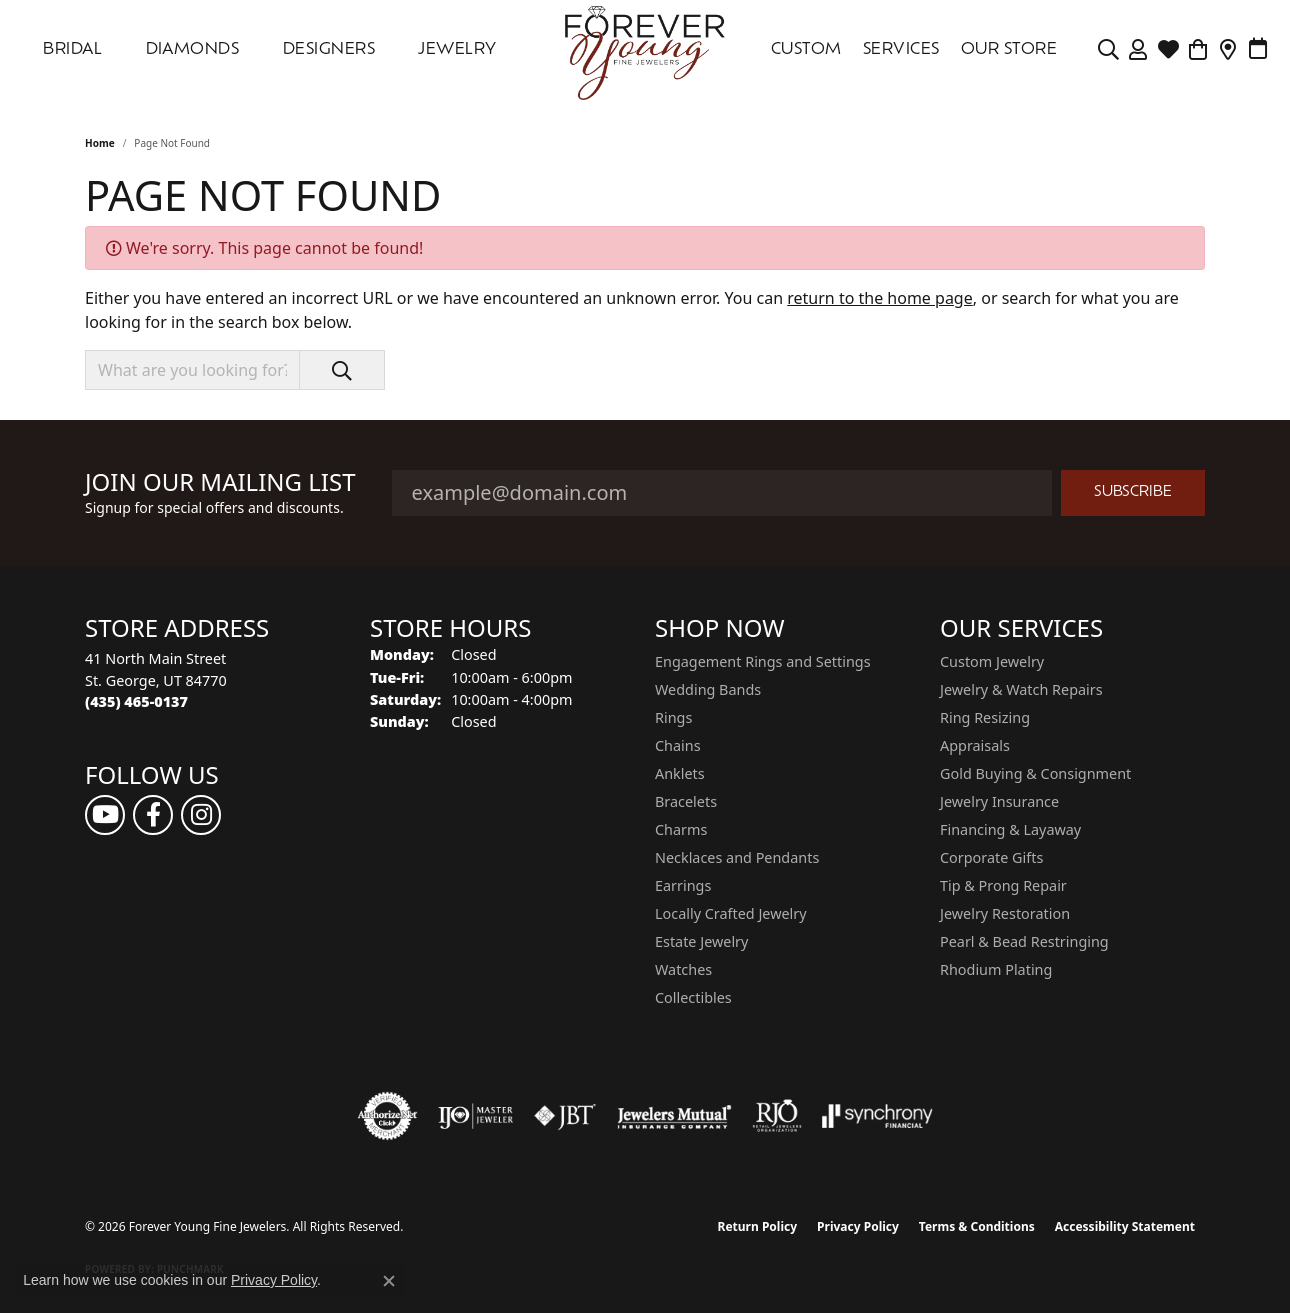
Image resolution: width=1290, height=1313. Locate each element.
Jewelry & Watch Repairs (1021, 689)
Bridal (72, 50)
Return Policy (758, 1226)
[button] (1108, 50)
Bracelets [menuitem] (686, 801)
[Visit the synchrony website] (877, 1116)
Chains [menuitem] (678, 745)
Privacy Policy (858, 1226)
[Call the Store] (136, 701)
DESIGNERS (329, 50)
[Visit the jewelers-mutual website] (674, 1116)
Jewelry (457, 50)
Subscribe (1133, 492)
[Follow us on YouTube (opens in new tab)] (105, 815)
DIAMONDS (193, 50)
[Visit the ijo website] (475, 1116)
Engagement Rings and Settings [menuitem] (763, 661)
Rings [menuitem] (673, 717)
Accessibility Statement (1125, 1226)
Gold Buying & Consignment (1035, 773)
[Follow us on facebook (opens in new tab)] (153, 815)
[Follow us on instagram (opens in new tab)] (201, 815)
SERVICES (901, 50)
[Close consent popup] (389, 1281)
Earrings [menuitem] (683, 885)
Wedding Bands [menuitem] (708, 689)
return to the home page (880, 298)
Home (100, 143)
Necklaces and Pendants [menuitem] (737, 857)
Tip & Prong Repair (1003, 885)
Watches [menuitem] (683, 969)
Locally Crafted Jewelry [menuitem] (731, 913)
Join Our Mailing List (220, 482)
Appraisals (975, 745)
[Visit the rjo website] (777, 1116)
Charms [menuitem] (681, 829)
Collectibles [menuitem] (693, 997)
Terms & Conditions (977, 1226)
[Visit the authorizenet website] (388, 1116)
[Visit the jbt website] (565, 1116)
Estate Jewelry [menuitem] (701, 941)
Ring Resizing (985, 717)
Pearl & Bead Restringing (1024, 941)
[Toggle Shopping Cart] (1198, 50)
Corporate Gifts (991, 857)
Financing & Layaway (1010, 829)
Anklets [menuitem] (680, 773)
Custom (806, 50)
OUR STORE (1009, 50)
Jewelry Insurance (999, 801)
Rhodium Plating (996, 969)
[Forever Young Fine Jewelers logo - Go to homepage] (645, 50)
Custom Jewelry (992, 661)
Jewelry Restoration (1005, 913)
